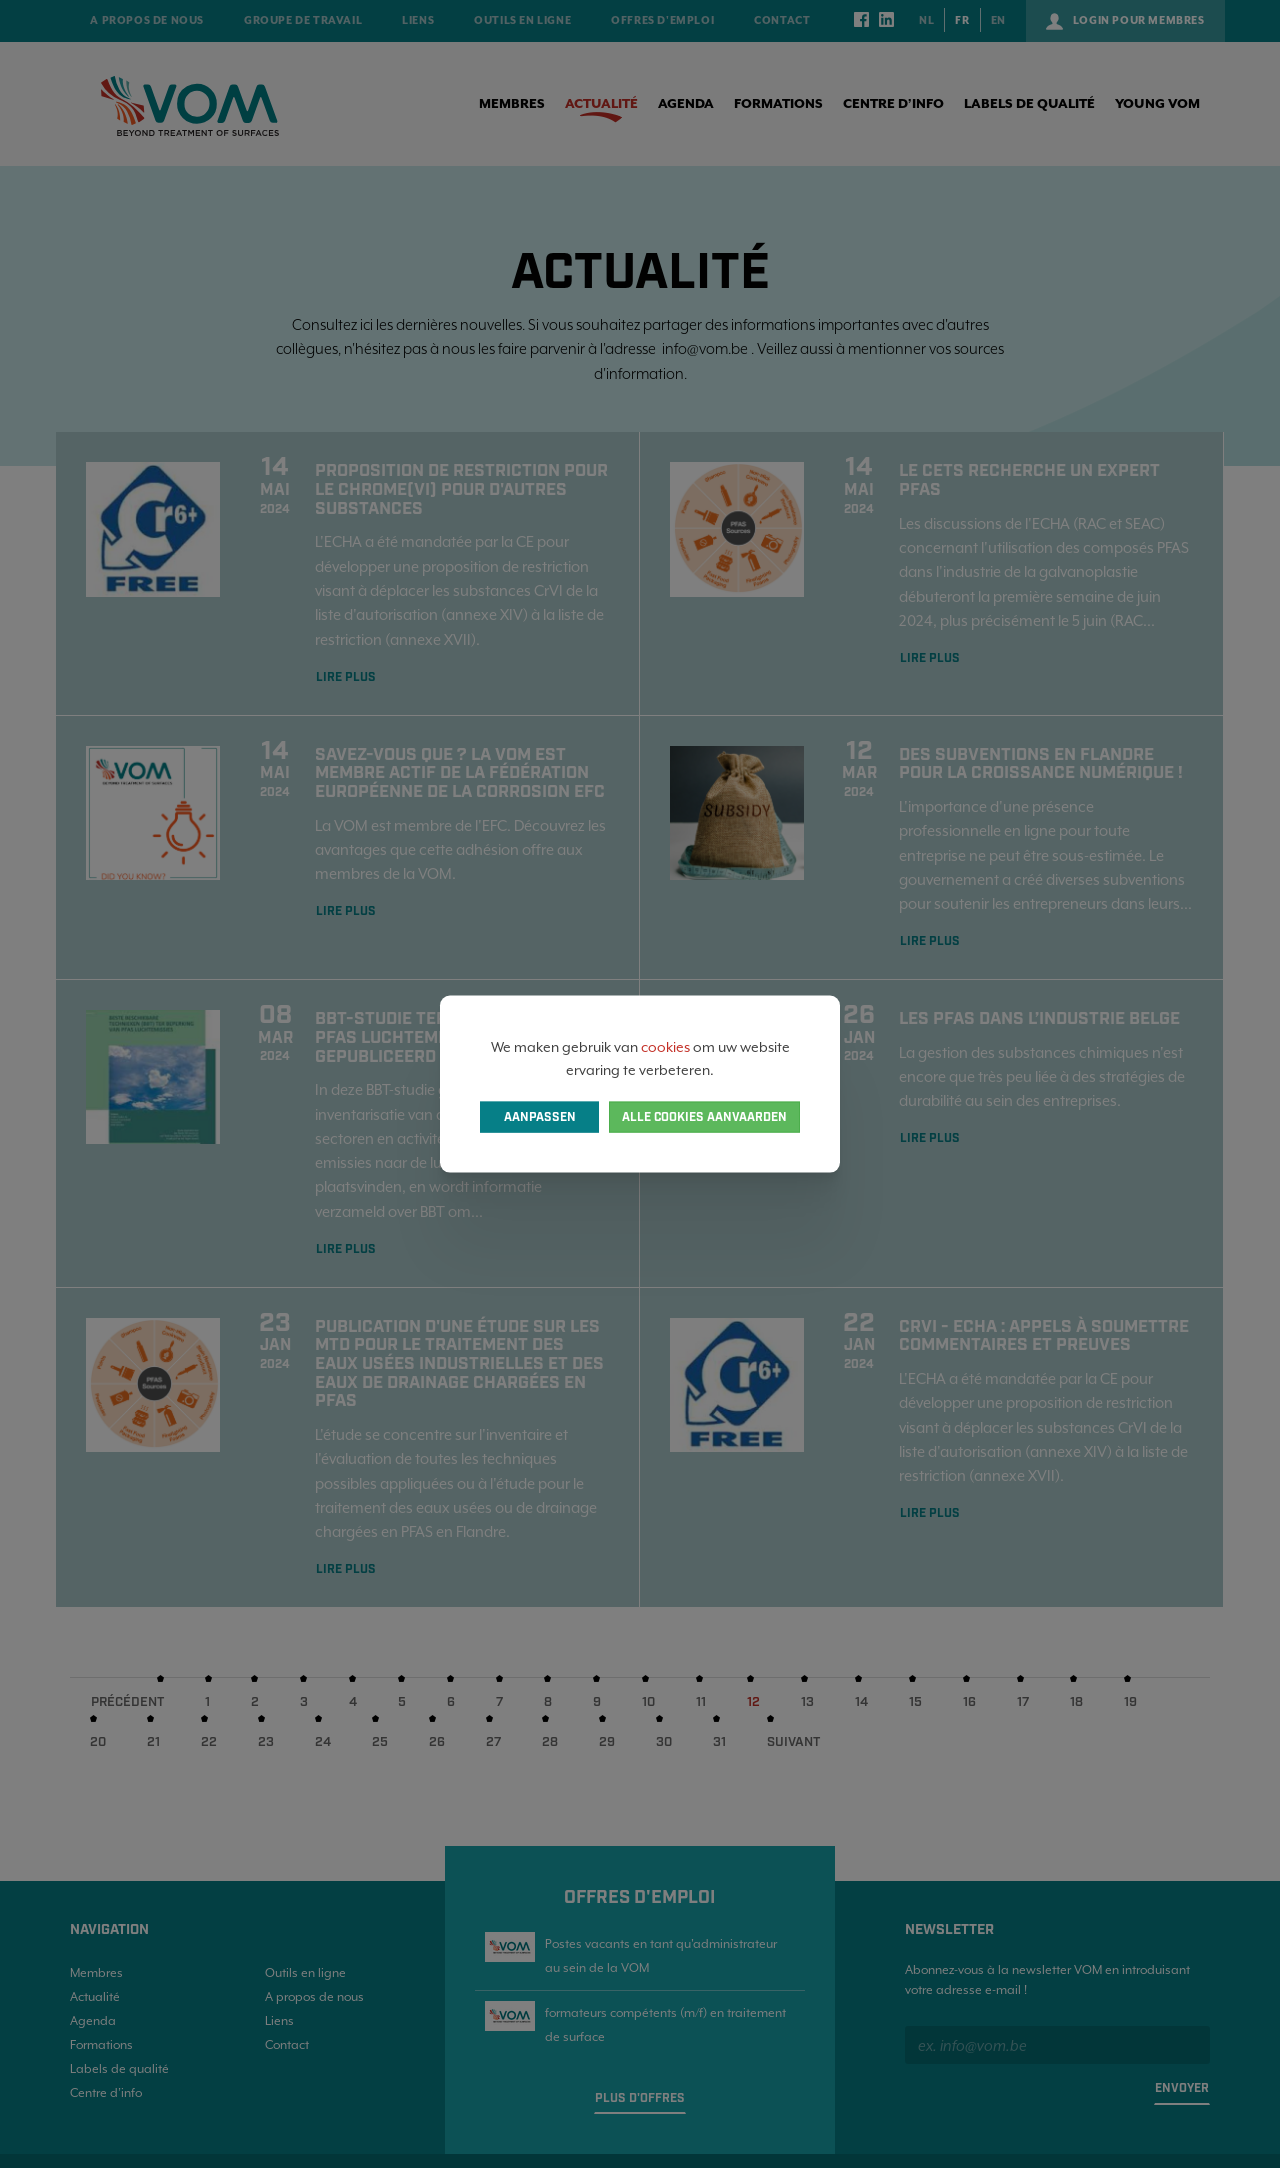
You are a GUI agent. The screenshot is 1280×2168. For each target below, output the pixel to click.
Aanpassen (540, 1116)
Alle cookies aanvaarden (704, 1116)
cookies (665, 1047)
